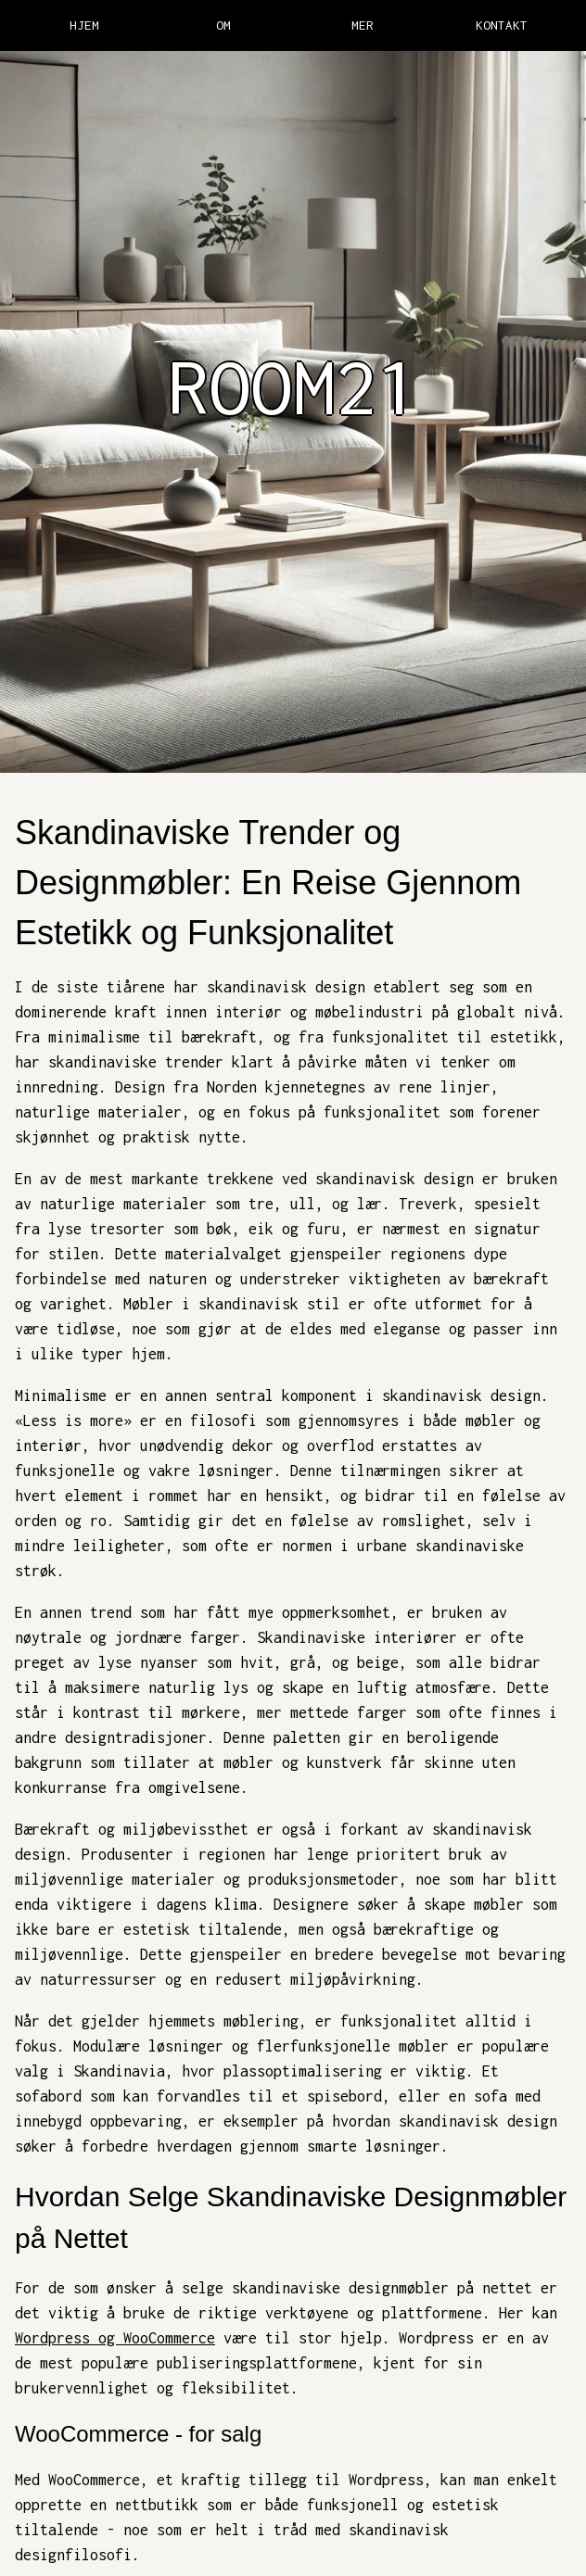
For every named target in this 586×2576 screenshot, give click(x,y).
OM (223, 25)
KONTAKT (502, 25)
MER (362, 25)
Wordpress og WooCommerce (115, 2338)
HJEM (84, 25)
